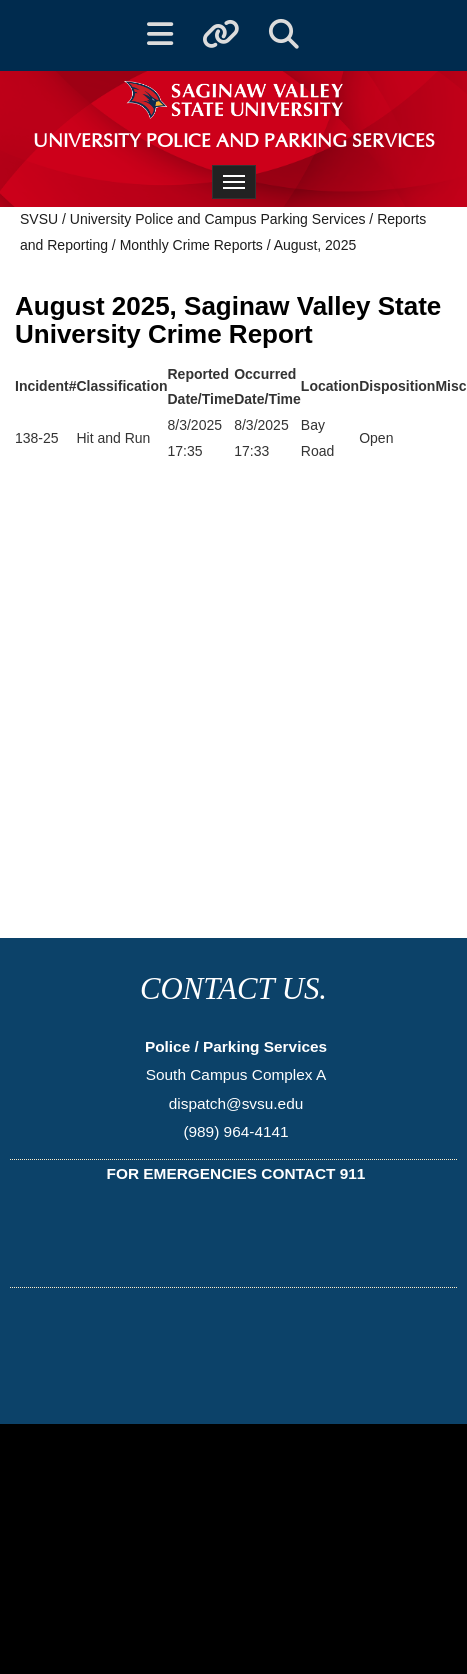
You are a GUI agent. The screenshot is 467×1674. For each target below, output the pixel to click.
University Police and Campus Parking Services (218, 219)
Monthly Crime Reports (191, 245)
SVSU (39, 219)
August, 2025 (315, 245)
